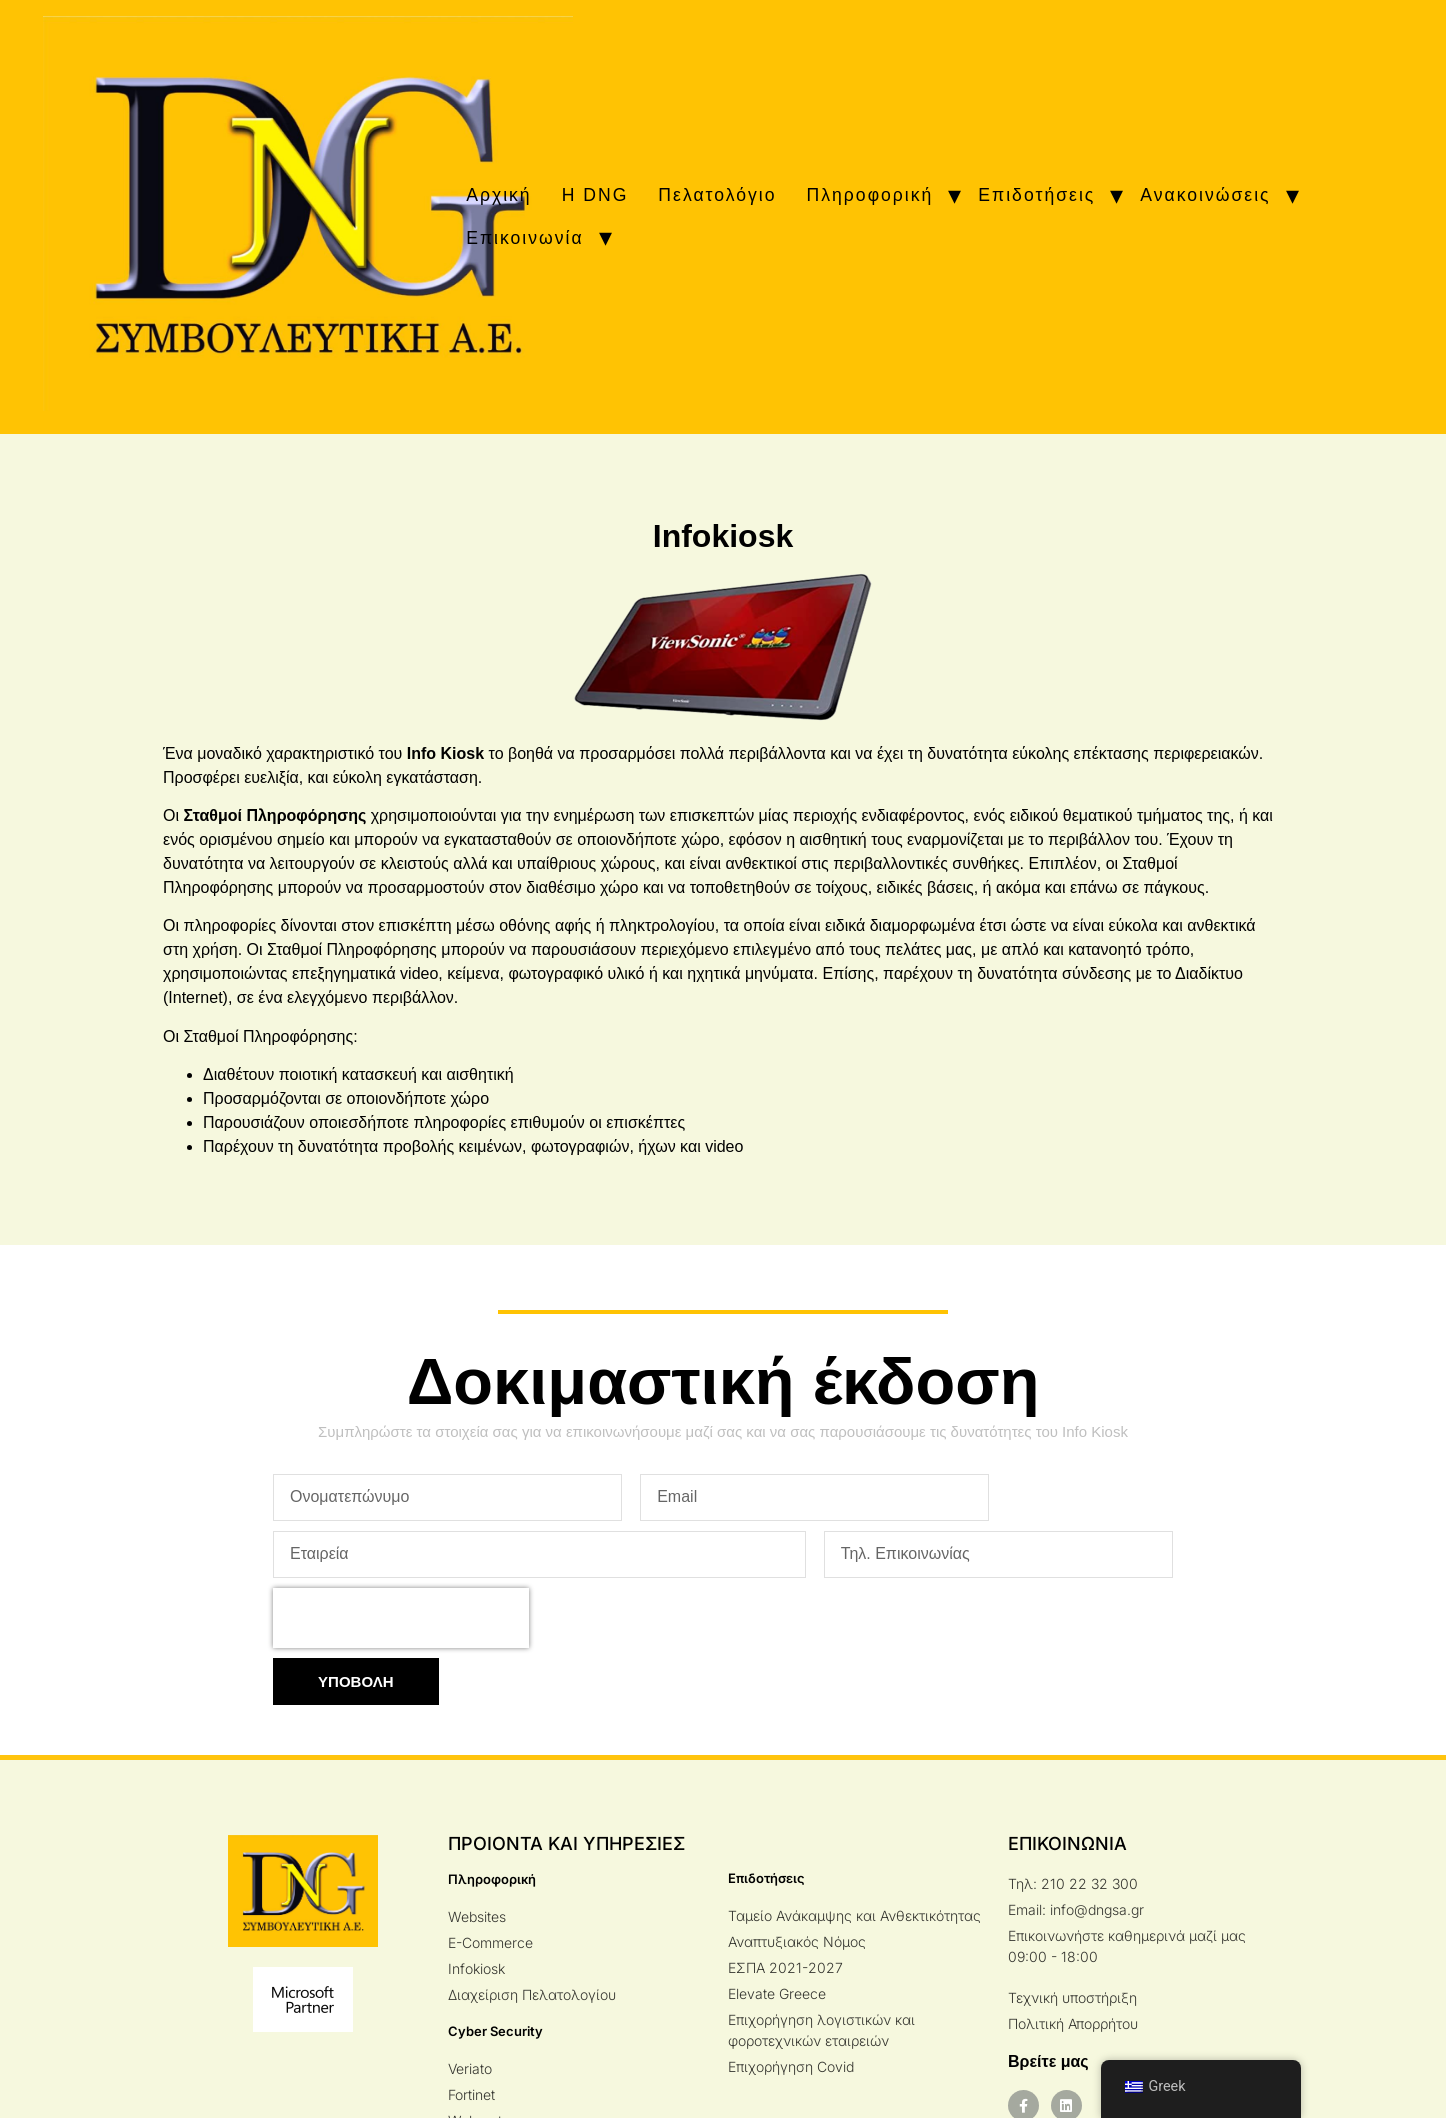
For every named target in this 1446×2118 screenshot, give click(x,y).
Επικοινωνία (524, 238)
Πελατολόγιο (717, 195)
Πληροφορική (870, 195)
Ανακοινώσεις (1205, 195)
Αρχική (498, 195)
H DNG (595, 195)
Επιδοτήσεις (1036, 195)
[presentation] (401, 1618)
